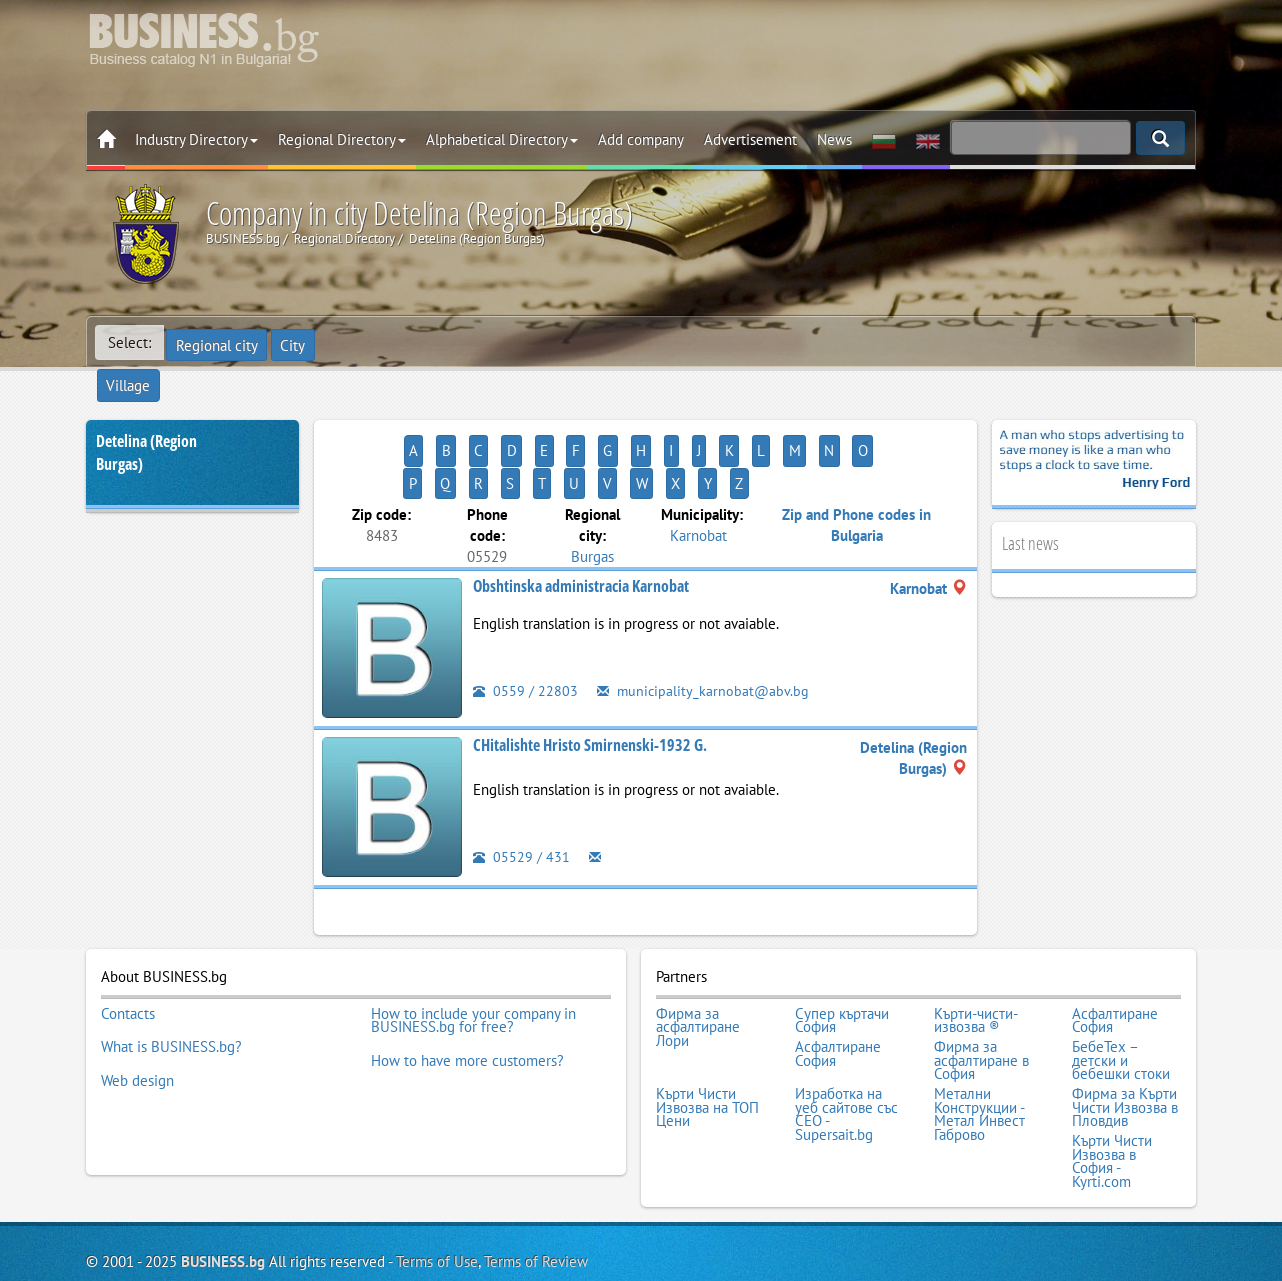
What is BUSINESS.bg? (171, 969)
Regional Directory (342, 139)
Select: (129, 342)
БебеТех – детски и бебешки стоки (1121, 982)
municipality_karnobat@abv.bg (704, 622)
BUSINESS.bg (223, 1166)
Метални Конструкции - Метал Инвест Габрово (979, 1029)
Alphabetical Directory (502, 139)
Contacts (128, 942)
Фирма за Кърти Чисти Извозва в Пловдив (1125, 1022)
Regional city (218, 342)
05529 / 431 (521, 788)
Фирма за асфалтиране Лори (698, 955)
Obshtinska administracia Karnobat (581, 518)
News (834, 139)
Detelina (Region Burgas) (146, 417)
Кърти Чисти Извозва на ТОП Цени (707, 1022)
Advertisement (750, 139)
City (296, 342)
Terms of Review (536, 1166)
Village (356, 342)
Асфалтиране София (1115, 948)
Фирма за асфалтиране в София (981, 982)
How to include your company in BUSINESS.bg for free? (473, 948)
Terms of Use (437, 1166)
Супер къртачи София (842, 948)
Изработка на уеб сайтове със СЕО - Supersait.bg (846, 1029)
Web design (137, 996)
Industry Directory (196, 139)
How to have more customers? (467, 982)
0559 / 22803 (525, 622)
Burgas (592, 487)
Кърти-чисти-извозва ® (976, 948)
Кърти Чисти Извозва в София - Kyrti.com (1112, 1070)
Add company (641, 139)
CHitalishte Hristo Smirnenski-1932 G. (590, 677)
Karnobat (698, 466)
